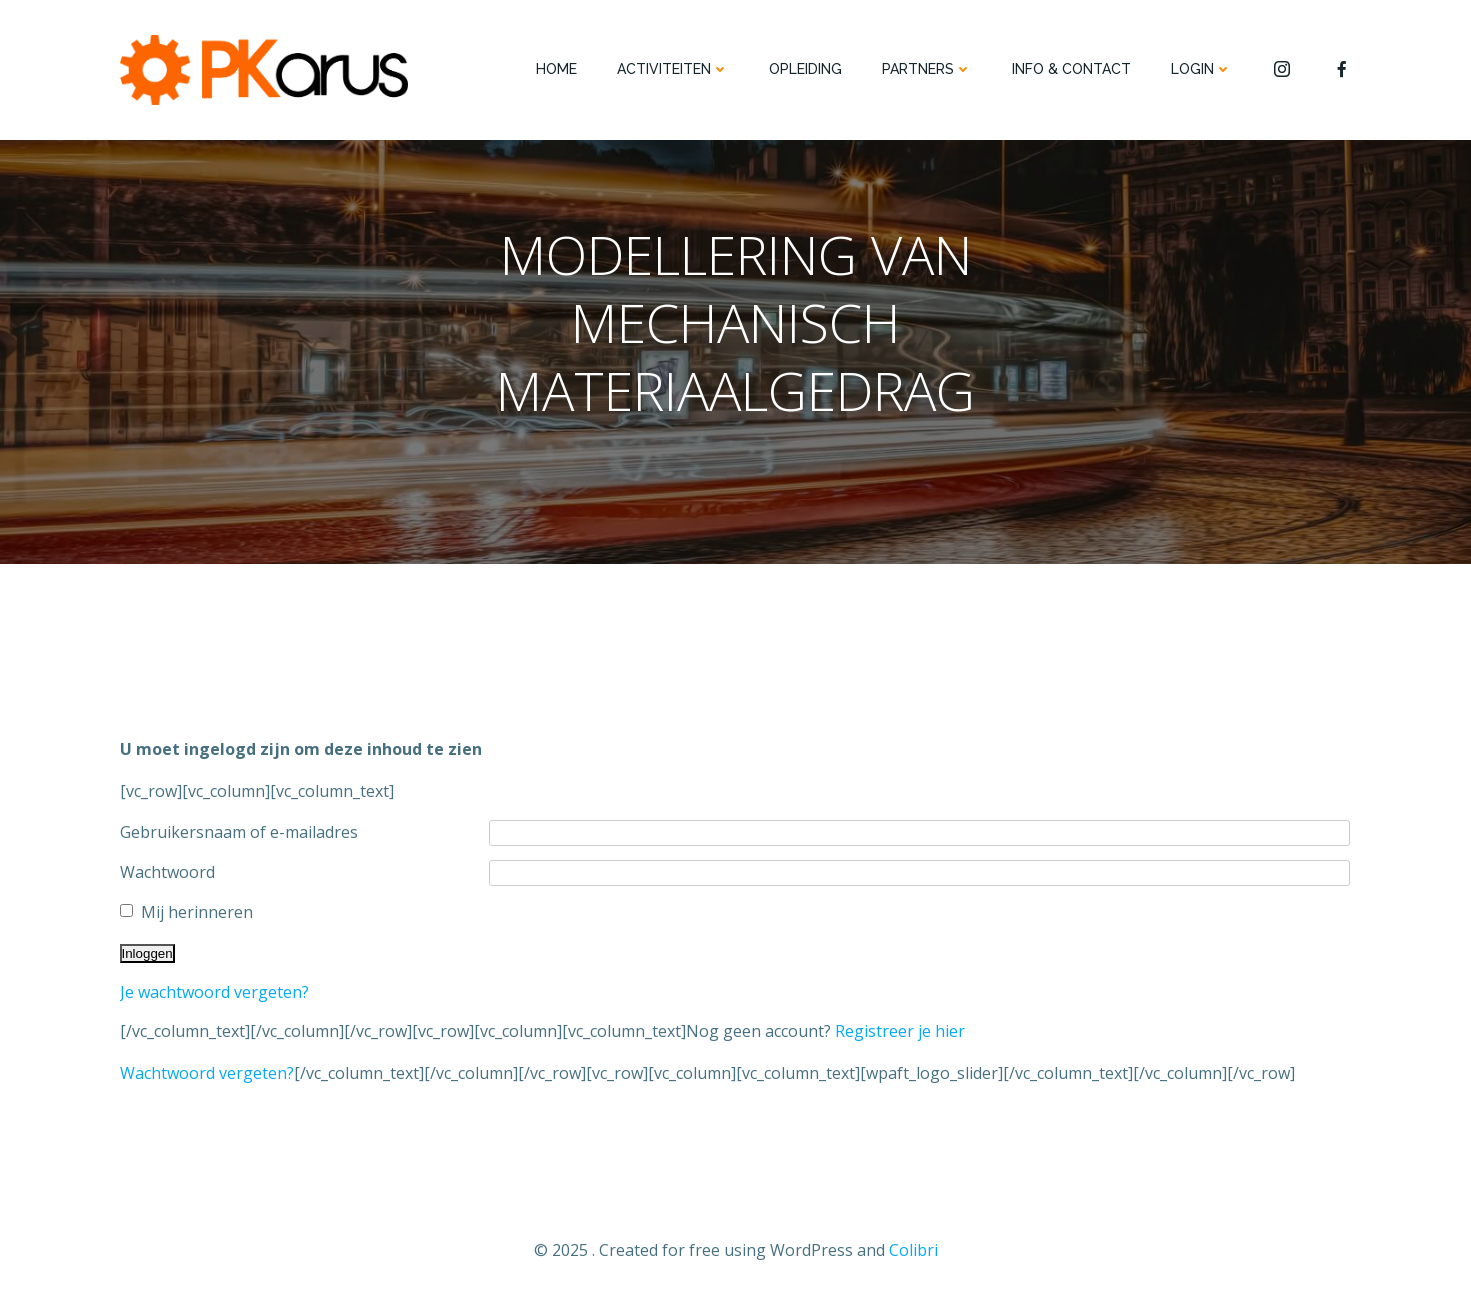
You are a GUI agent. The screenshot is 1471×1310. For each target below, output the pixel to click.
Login (1201, 69)
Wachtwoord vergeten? (207, 1073)
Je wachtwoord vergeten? (214, 992)
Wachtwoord (167, 872)
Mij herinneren (197, 912)
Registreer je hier (900, 1031)
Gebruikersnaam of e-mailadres (239, 832)
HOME (556, 69)
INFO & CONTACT (1071, 69)
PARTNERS (927, 69)
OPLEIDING (805, 69)
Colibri (913, 1250)
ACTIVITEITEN (673, 69)
